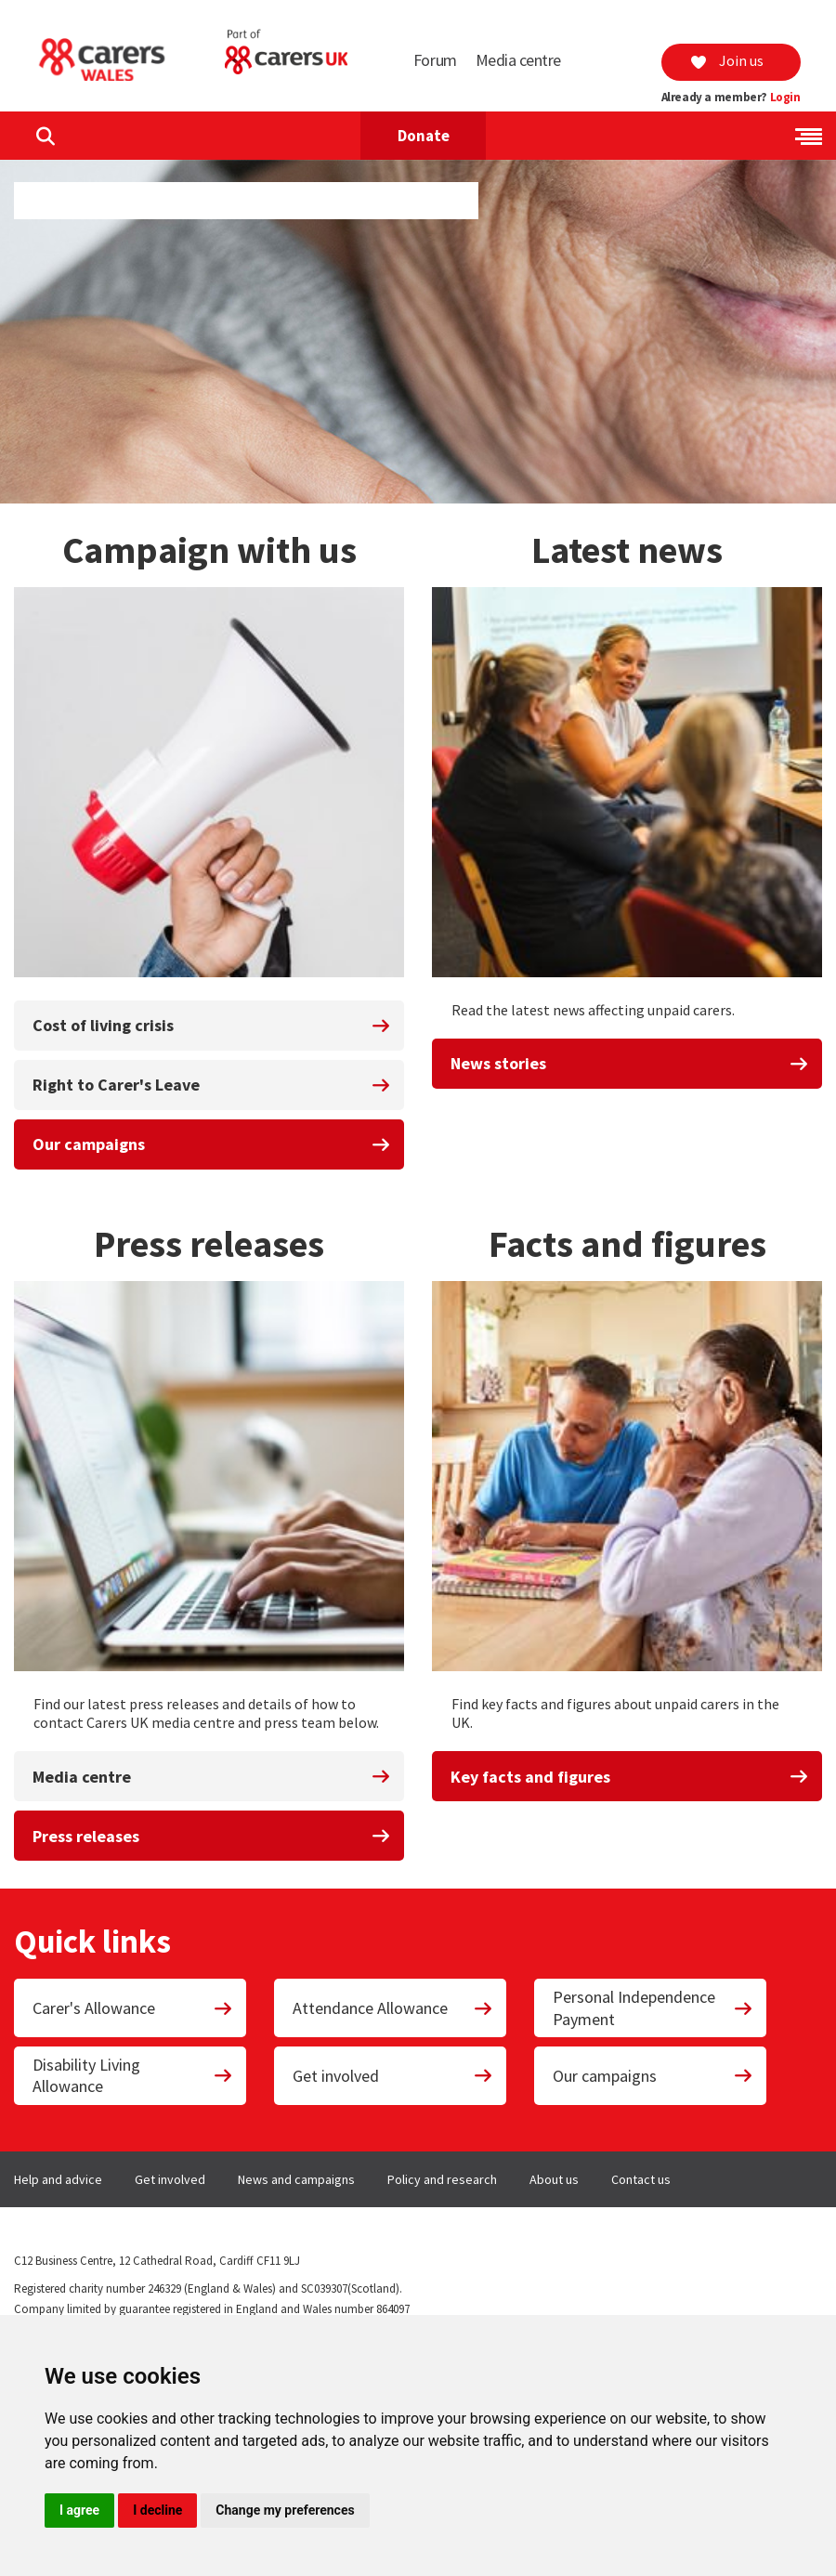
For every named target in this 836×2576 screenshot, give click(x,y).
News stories (630, 1063)
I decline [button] (157, 2510)
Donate (424, 135)
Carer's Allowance (133, 2008)
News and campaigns (296, 2179)
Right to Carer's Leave (212, 1084)
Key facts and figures (630, 1776)
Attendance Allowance (393, 2008)
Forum (435, 60)
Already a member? (731, 97)
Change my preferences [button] (285, 2510)
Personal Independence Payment (653, 2007)
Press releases (212, 1836)
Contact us (641, 2179)
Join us (726, 60)
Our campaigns (212, 1144)
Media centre (518, 60)
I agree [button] (79, 2510)
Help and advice (58, 2179)
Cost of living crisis (212, 1025)
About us (554, 2179)
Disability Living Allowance (133, 2075)
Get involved (393, 2075)
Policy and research (442, 2179)
